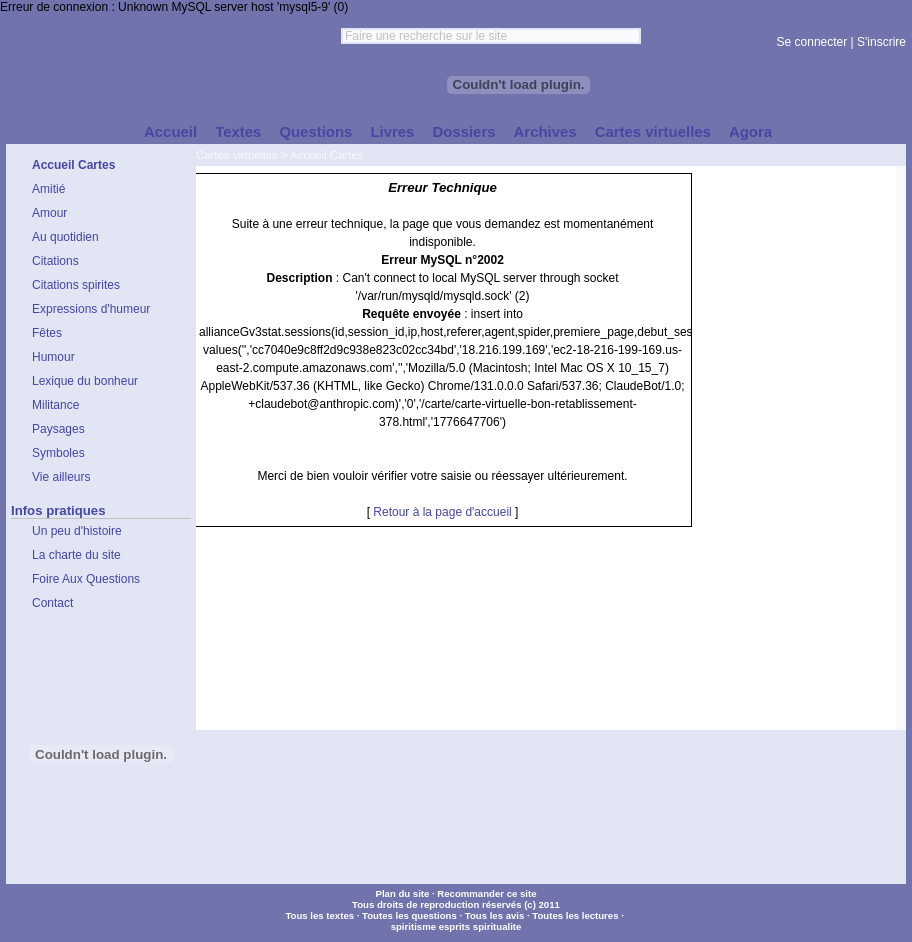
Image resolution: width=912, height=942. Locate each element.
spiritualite (497, 926)
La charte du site (76, 555)
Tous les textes (319, 915)
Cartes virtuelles (237, 155)
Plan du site (402, 893)
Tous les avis (495, 915)
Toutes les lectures (575, 915)
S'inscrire (881, 42)
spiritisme (413, 926)
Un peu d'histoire (77, 531)
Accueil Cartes (326, 155)
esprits (454, 926)
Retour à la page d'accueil (442, 512)
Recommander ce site (486, 893)
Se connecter (812, 42)
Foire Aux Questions (86, 579)
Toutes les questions (409, 915)
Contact (52, 603)
